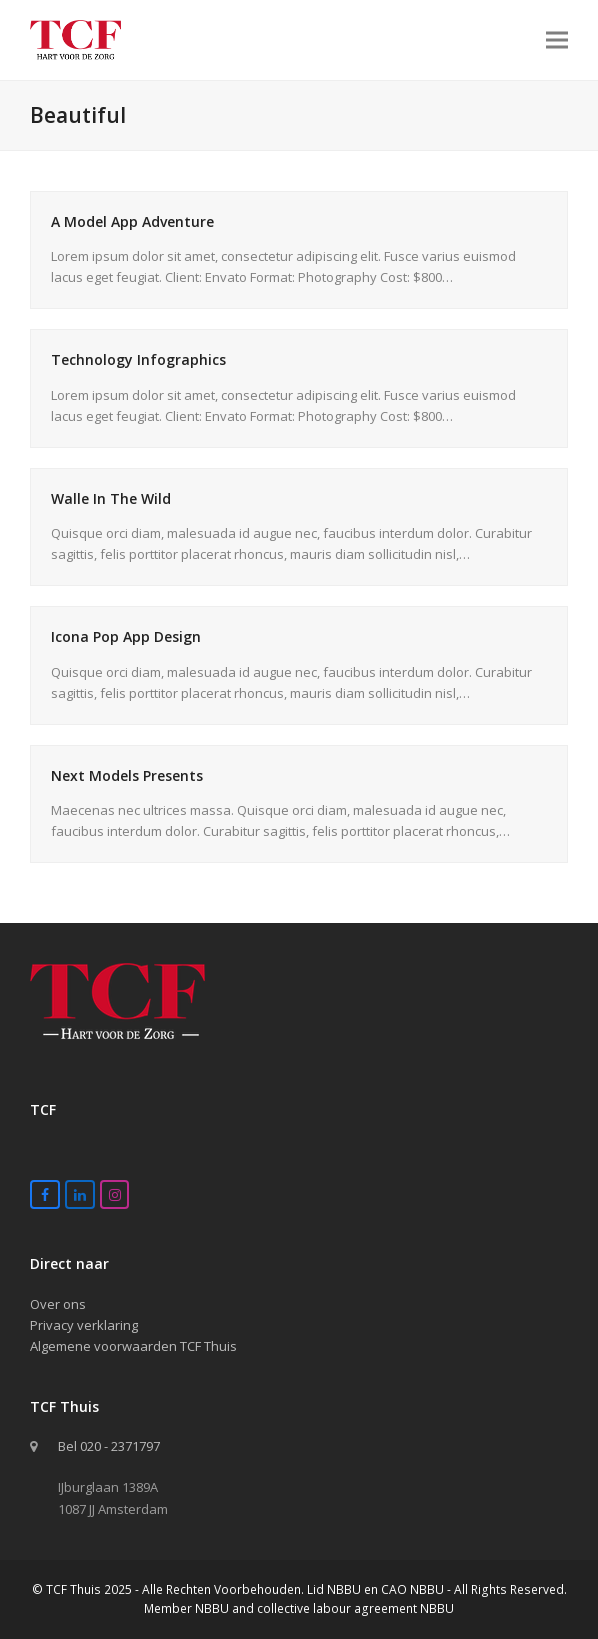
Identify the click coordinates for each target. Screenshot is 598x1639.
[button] (557, 39)
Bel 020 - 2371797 (109, 1446)
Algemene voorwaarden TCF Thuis (133, 1346)
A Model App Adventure (132, 221)
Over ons (58, 1304)
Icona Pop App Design (126, 636)
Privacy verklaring (84, 1325)
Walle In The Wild (111, 498)
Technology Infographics (138, 359)
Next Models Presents (127, 775)
